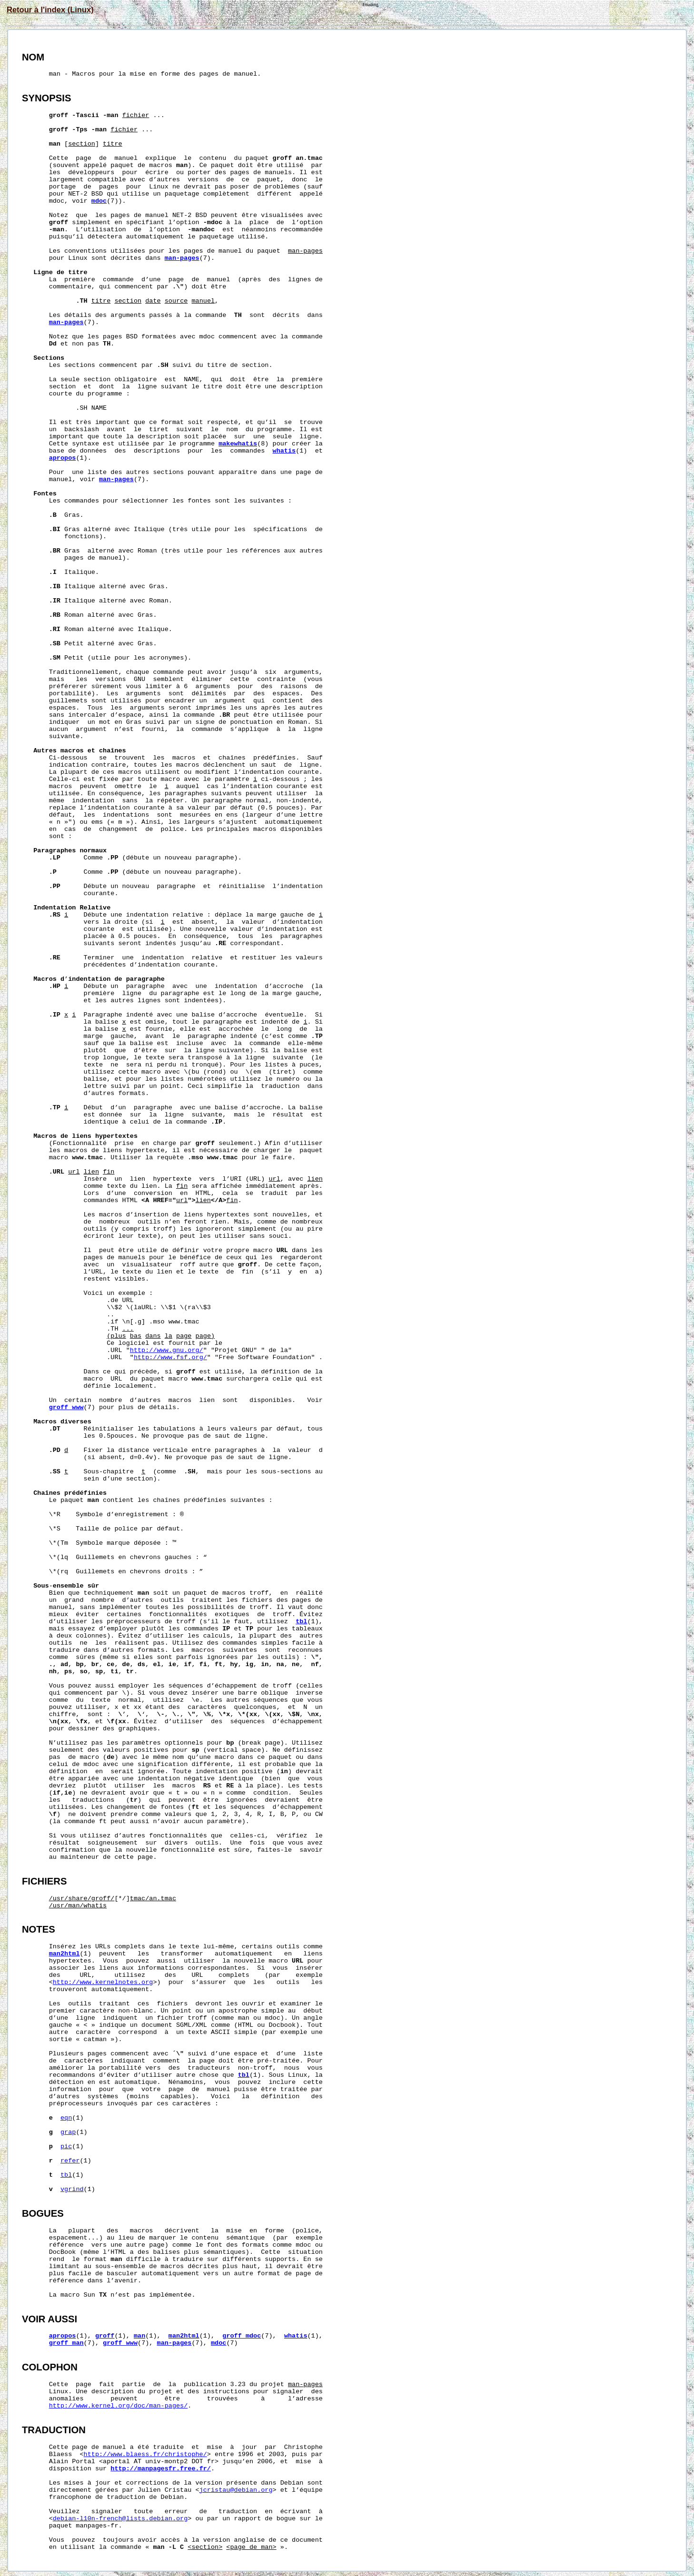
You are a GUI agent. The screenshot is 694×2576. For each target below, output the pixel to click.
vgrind (72, 2189)
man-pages (182, 258)
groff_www (66, 1407)
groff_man (66, 2343)
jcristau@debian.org (236, 2490)
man (139, 2335)
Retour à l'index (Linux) (50, 9)
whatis (284, 450)
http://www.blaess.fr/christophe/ (145, 2454)
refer (70, 2160)
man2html (64, 1953)
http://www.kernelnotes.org (103, 1982)
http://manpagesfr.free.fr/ (160, 2468)
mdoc (99, 201)
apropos (62, 458)
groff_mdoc (241, 2335)
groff (105, 2335)
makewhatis (237, 443)
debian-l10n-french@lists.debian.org (120, 2518)
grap (68, 2132)
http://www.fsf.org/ (170, 1357)
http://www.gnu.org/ (166, 1350)
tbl (301, 1621)
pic (66, 2146)
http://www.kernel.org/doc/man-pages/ (118, 2405)
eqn (66, 2118)
